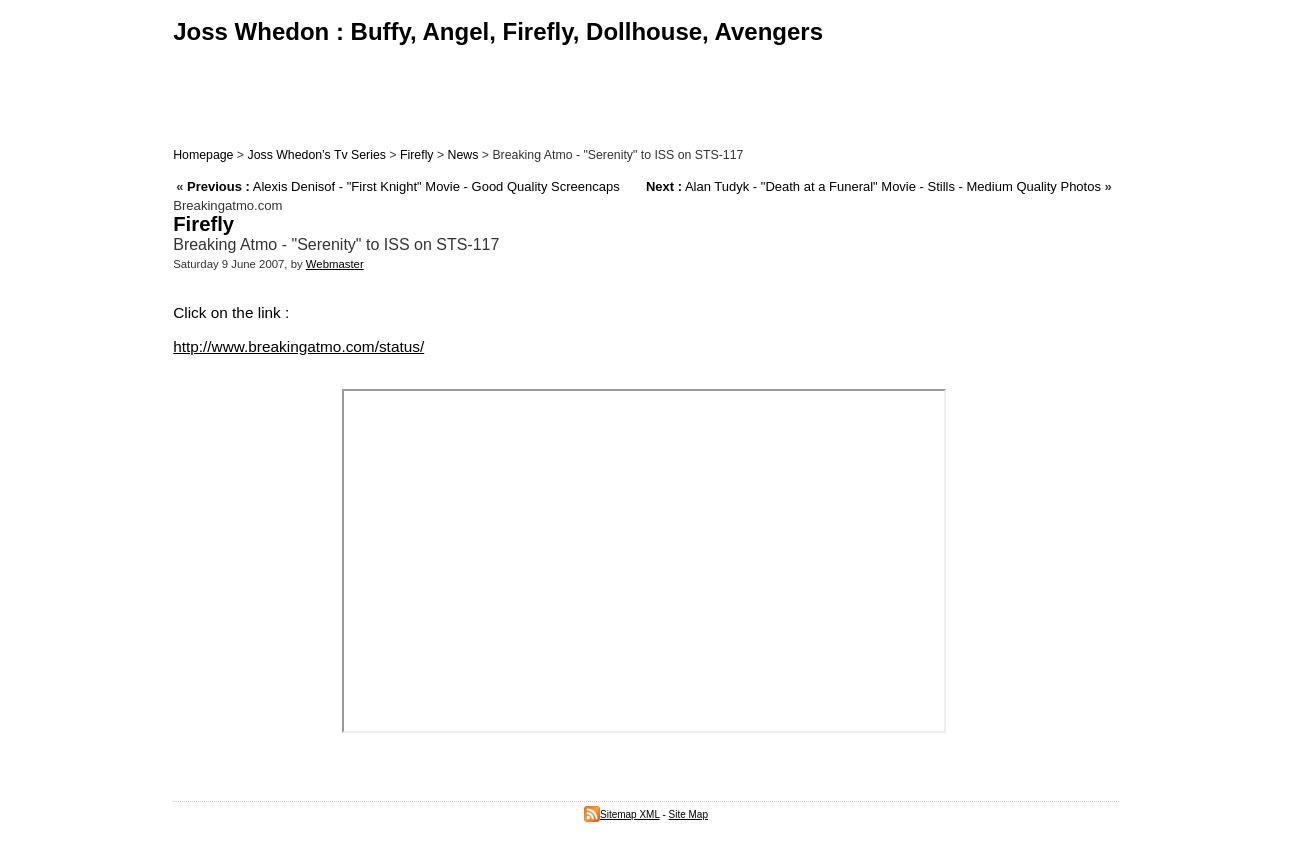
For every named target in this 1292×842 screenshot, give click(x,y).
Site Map (688, 814)
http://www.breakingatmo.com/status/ (298, 346)
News (463, 155)
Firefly (417, 155)
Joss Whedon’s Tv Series (316, 155)
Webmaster (335, 264)
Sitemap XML (622, 814)
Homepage (203, 155)
